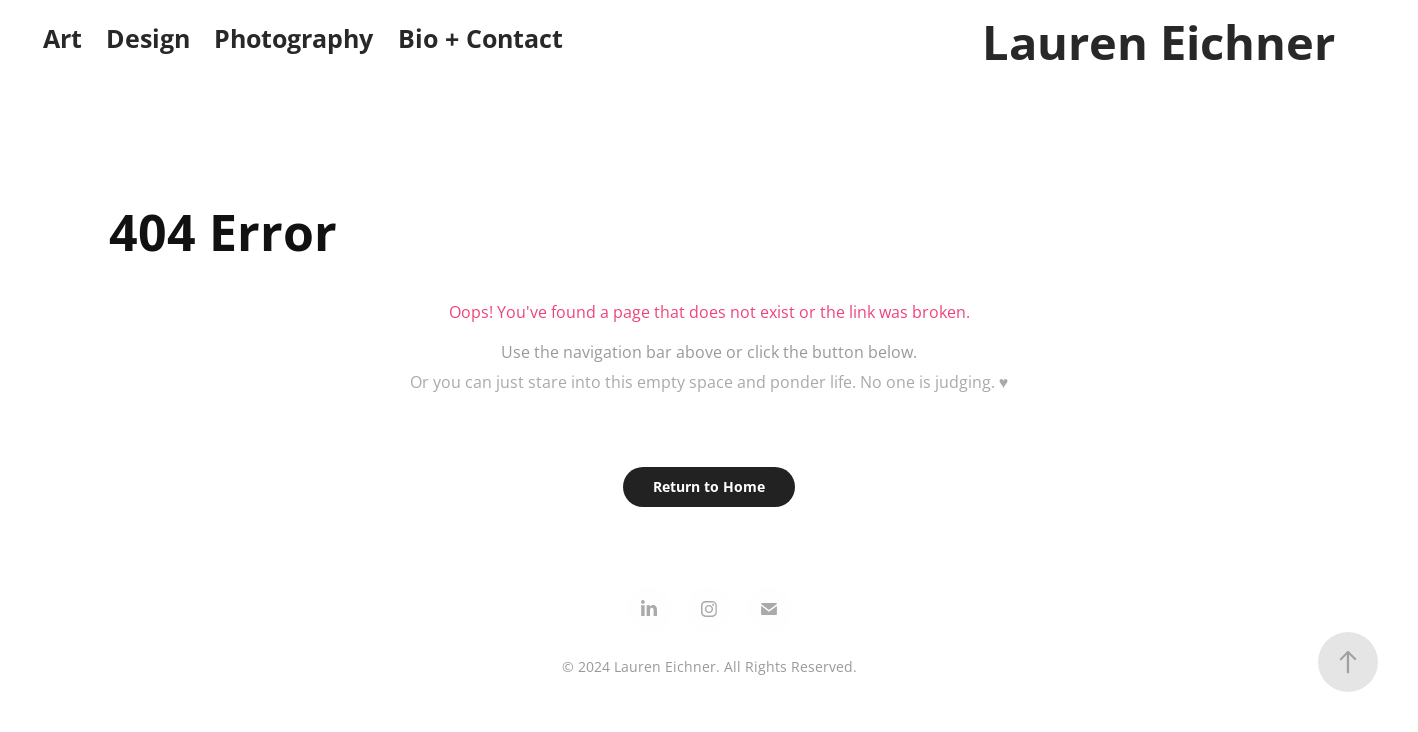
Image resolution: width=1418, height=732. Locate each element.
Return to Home (709, 486)
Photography (293, 38)
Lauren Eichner (1158, 42)
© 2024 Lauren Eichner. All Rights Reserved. (709, 666)
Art (62, 38)
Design (148, 38)
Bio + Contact (480, 38)
